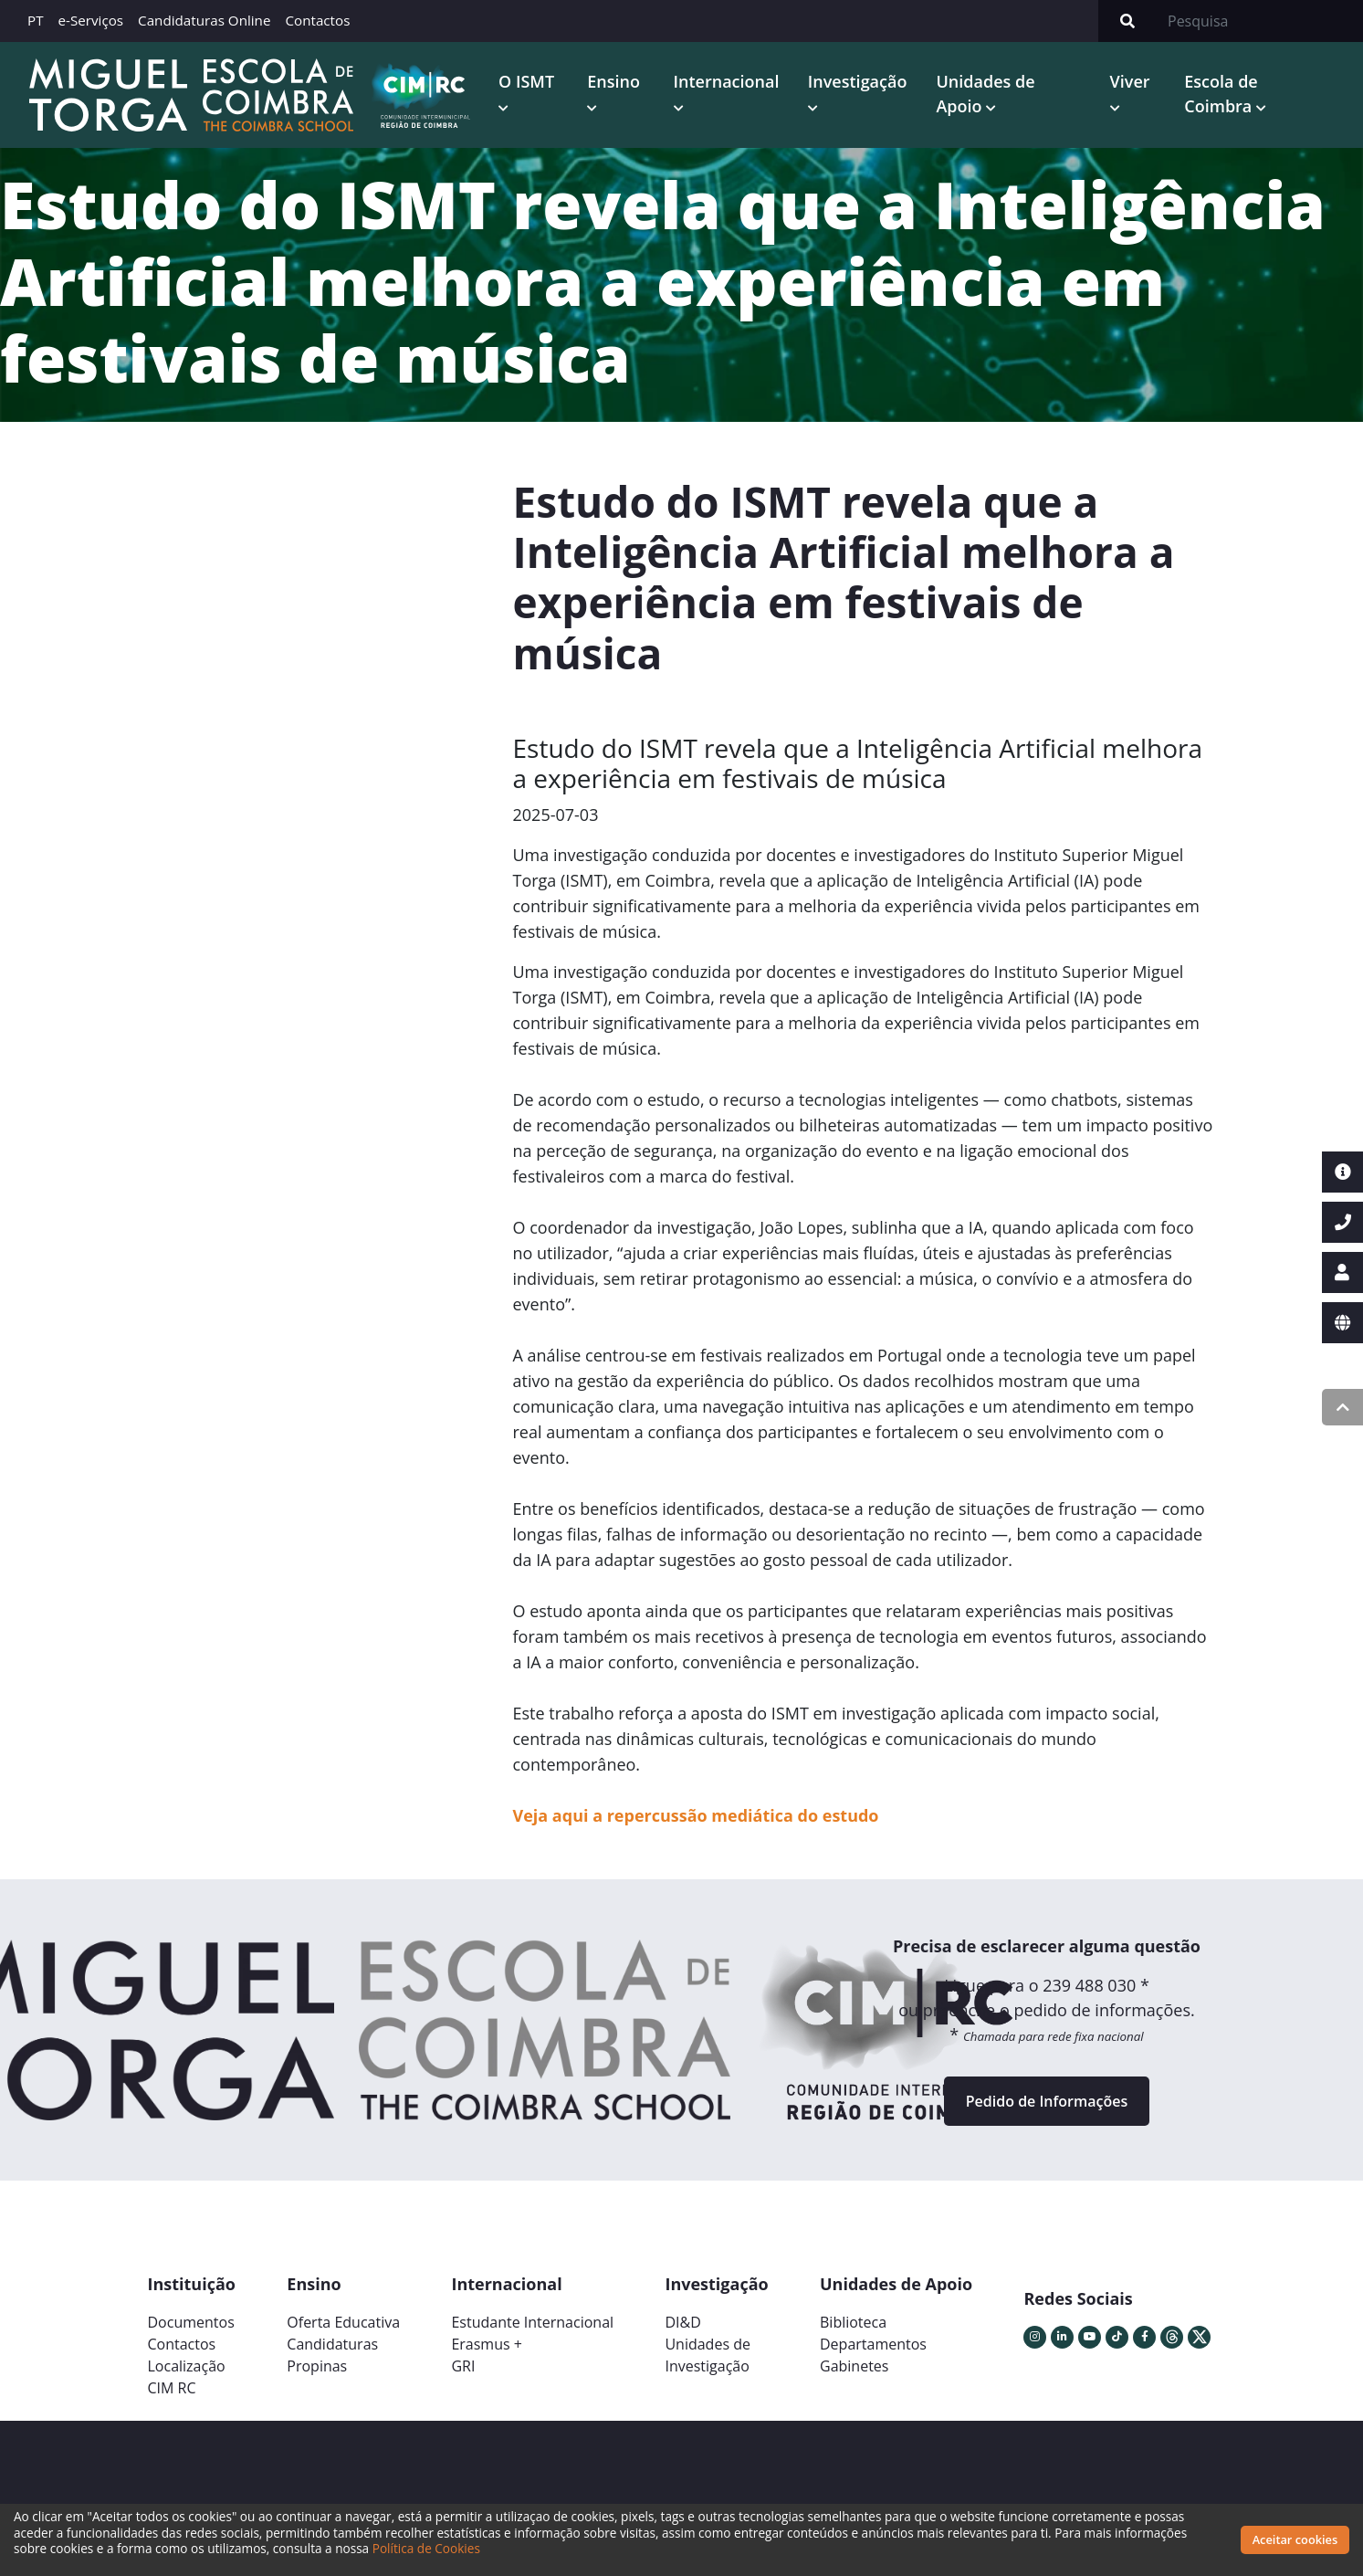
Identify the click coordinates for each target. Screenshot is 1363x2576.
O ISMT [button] (526, 81)
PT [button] (35, 20)
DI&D (682, 2322)
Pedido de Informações (1046, 2101)
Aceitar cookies (1295, 2539)
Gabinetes (854, 2366)
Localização (186, 2366)
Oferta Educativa (343, 2322)
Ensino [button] (613, 81)
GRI (463, 2366)
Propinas (317, 2366)
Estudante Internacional (532, 2322)
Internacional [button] (727, 81)
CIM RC (172, 2388)
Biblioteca (853, 2322)
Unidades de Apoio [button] (985, 93)
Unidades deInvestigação (707, 2355)
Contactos (317, 20)
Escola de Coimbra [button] (1220, 93)
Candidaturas (332, 2344)
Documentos (191, 2322)
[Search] (1260, 21)
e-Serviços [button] (91, 20)
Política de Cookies (426, 2548)
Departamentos (873, 2344)
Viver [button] (1130, 81)
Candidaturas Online (204, 20)
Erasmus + (486, 2344)
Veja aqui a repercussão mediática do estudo (696, 1815)
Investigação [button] (857, 81)
